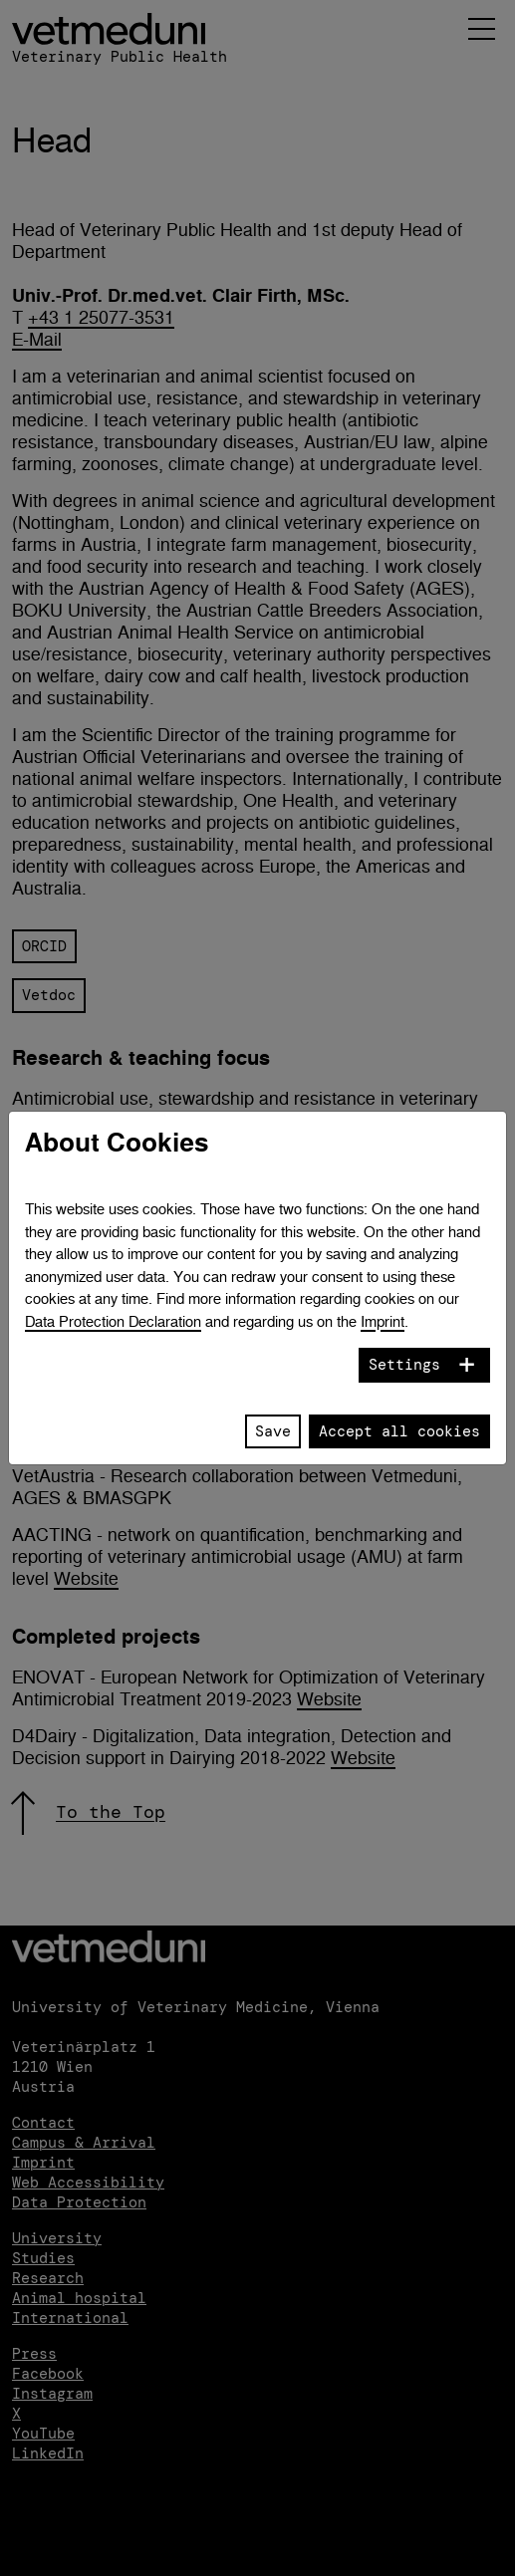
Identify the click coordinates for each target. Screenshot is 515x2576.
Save (273, 1431)
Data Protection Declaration (113, 1321)
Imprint (382, 1321)
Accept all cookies (399, 1431)
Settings (404, 1365)
